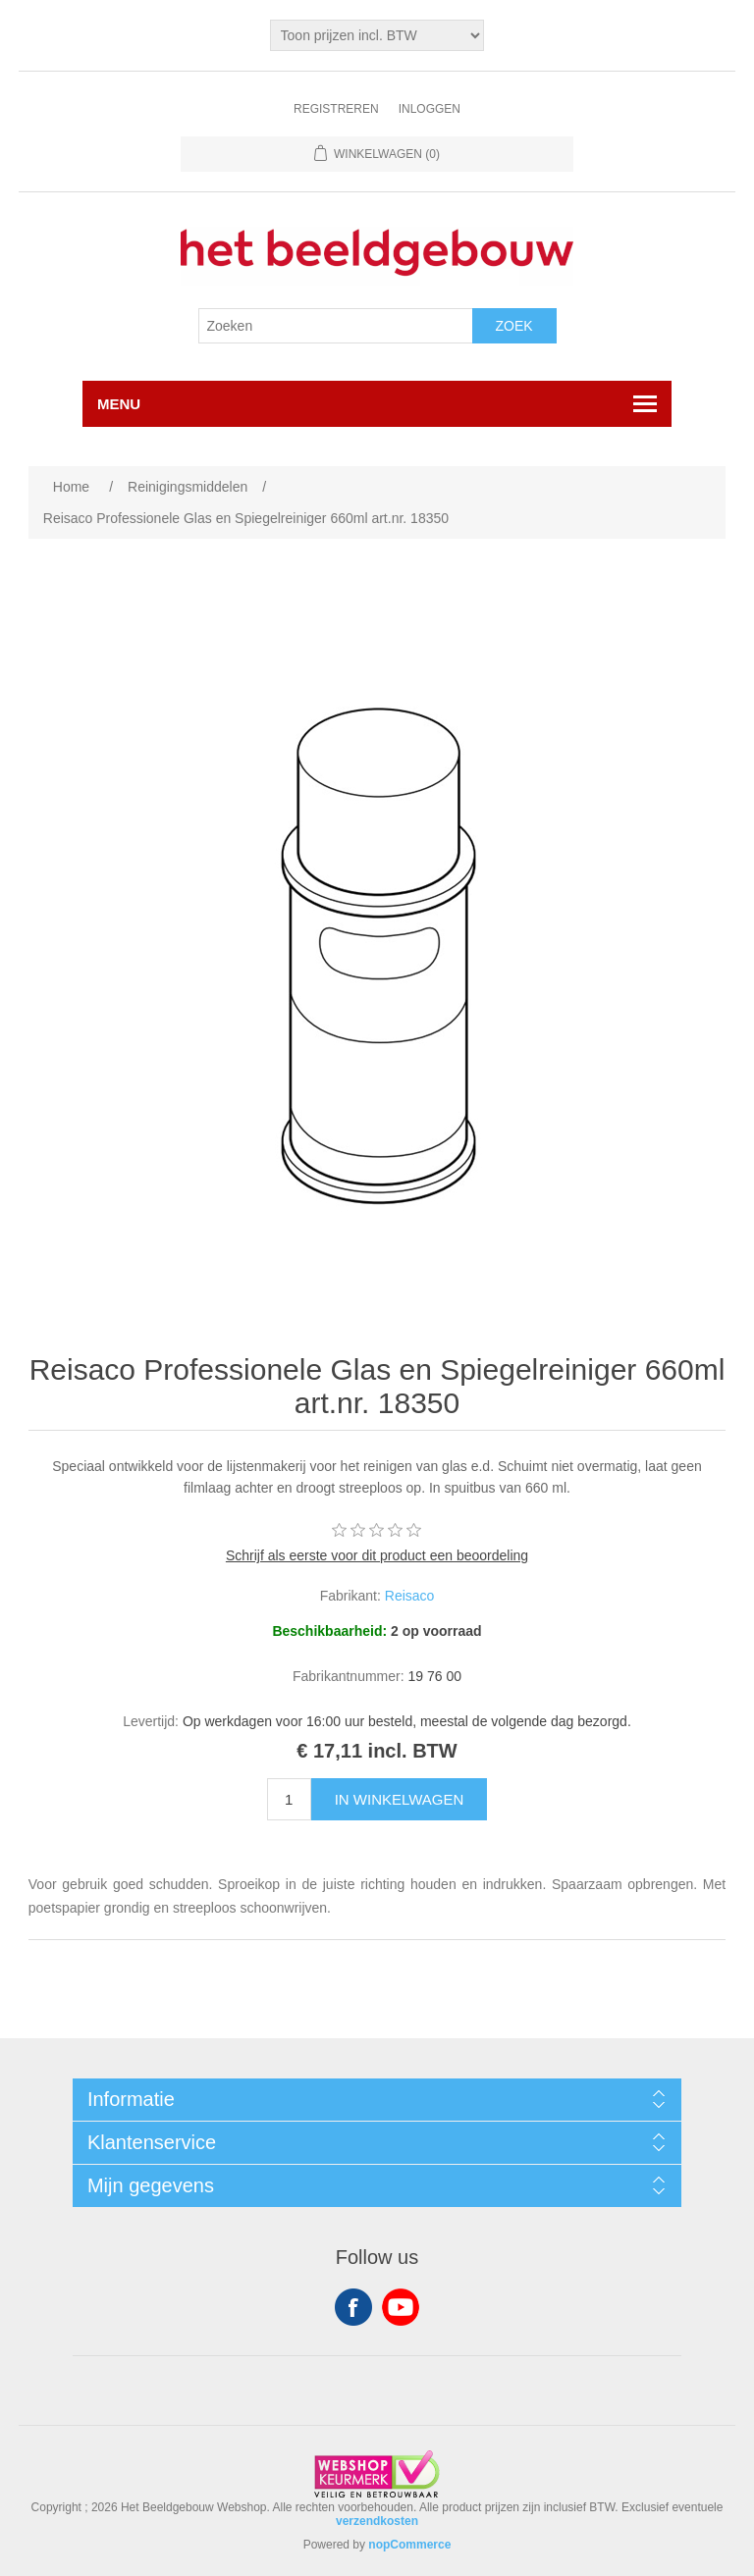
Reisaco (410, 1595)
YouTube (400, 2307)
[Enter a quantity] (289, 1799)
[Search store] (335, 325)
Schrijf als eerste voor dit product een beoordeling (377, 1555)
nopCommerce (409, 2544)
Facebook (353, 2307)
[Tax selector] (377, 35)
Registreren (336, 109)
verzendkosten (377, 2521)
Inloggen (429, 109)
